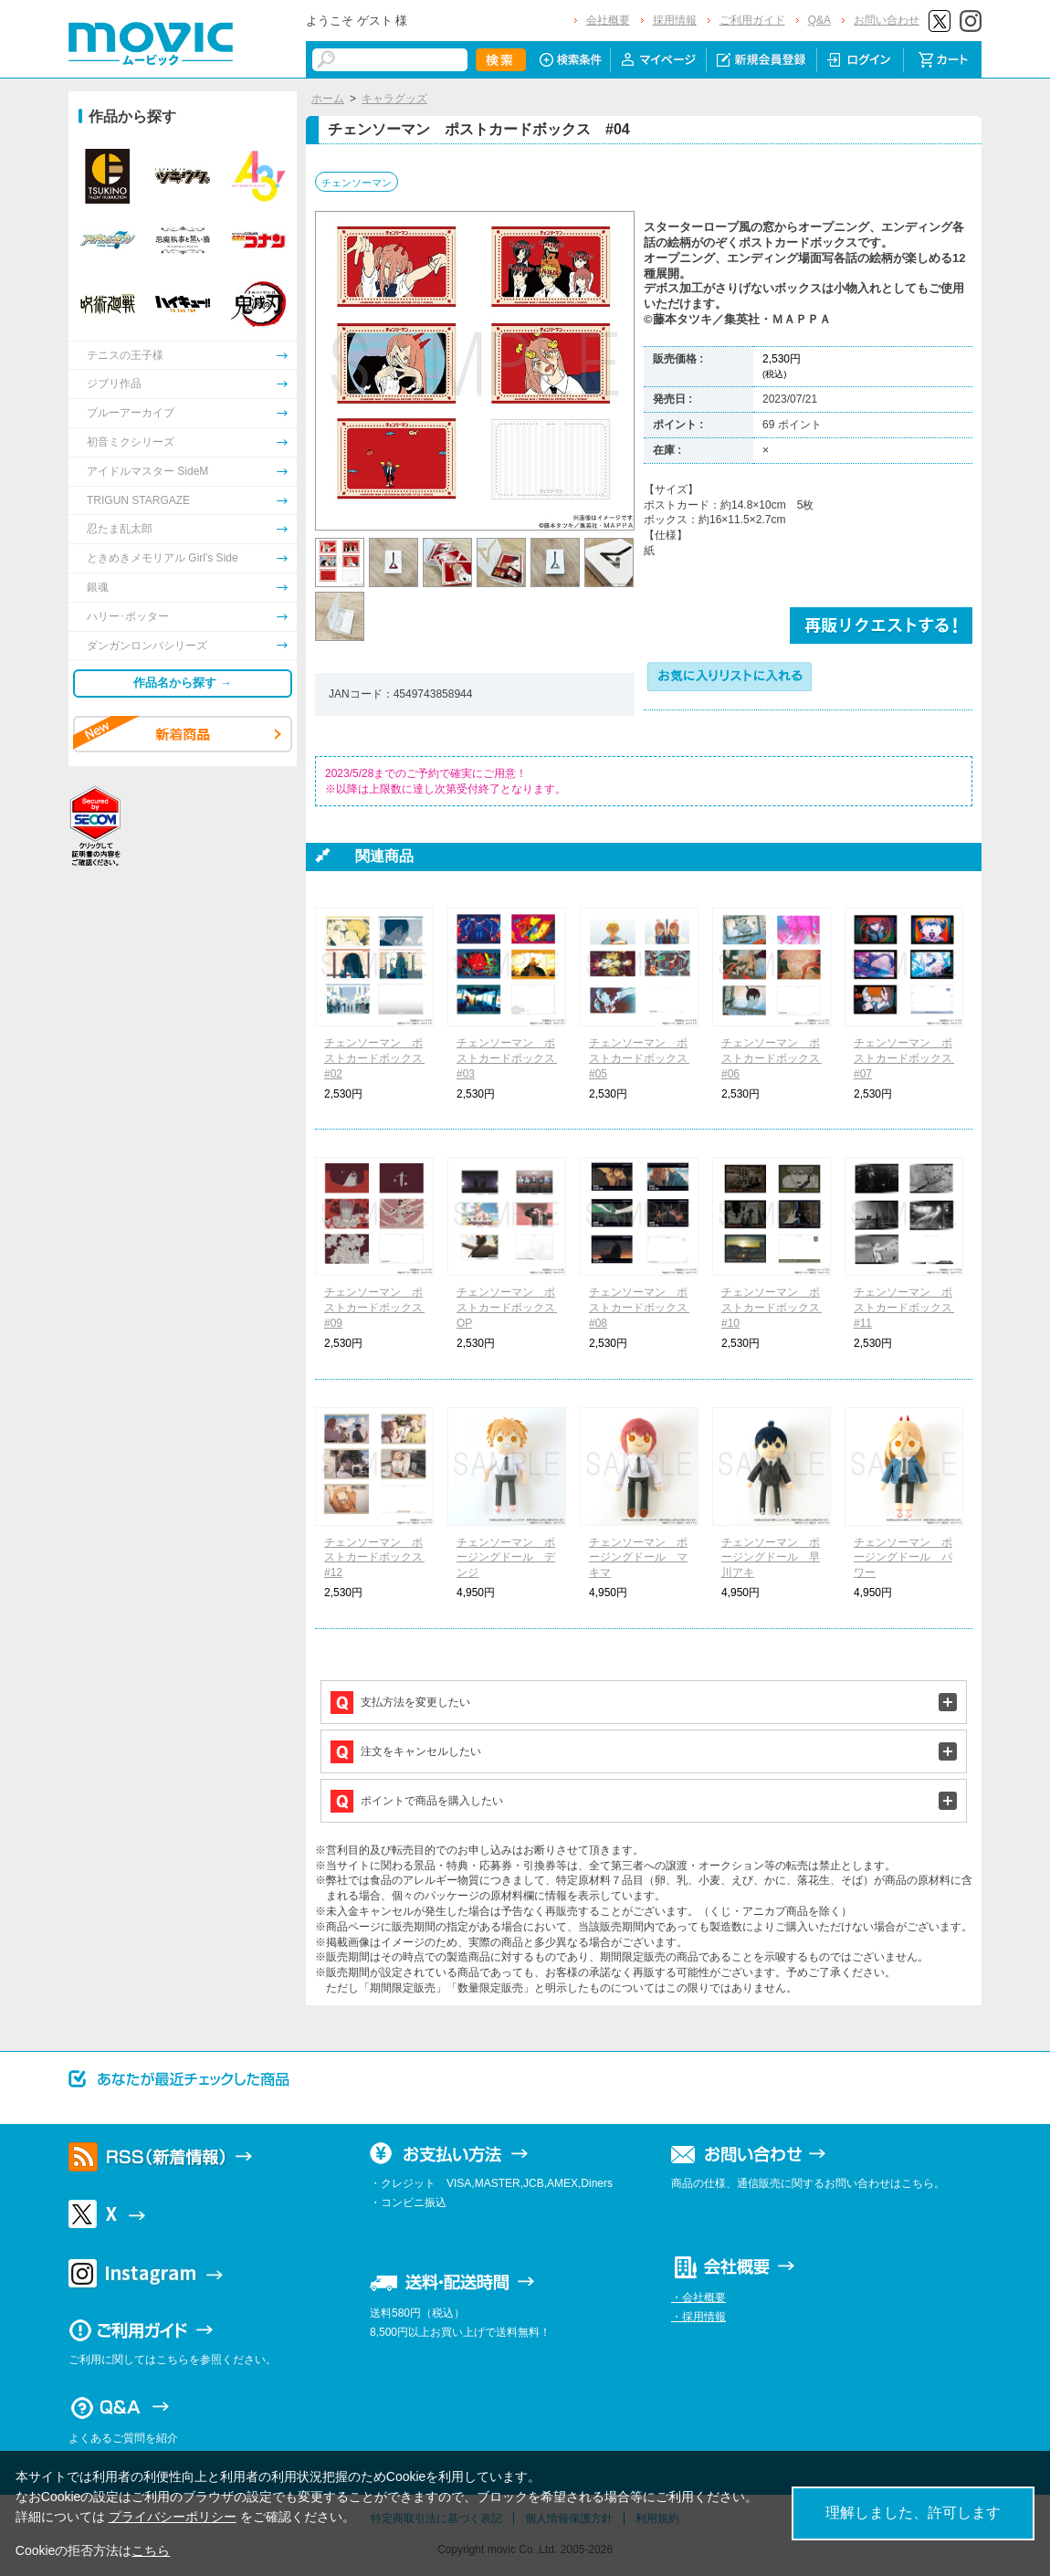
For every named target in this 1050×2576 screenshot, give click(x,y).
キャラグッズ (394, 98)
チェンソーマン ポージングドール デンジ (506, 1558)
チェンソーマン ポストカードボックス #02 (379, 1058)
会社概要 (608, 20)
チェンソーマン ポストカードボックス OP (511, 1308)
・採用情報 (698, 2316)
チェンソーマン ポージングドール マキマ (638, 1558)
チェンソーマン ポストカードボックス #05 (643, 1058)
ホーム (327, 98)
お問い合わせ (886, 20)
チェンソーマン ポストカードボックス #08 (643, 1308)
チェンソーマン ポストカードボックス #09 (379, 1308)
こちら (150, 2550)
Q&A (819, 20)
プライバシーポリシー (172, 2516)
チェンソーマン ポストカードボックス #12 (379, 1558)
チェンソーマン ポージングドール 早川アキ (770, 1558)
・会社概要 (698, 2297)
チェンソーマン (356, 182)
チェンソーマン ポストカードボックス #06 (776, 1058)
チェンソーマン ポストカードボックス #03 (511, 1058)
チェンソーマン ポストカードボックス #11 (908, 1308)
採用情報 (675, 20)
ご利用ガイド (752, 20)
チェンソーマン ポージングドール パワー (903, 1558)
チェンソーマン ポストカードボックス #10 (776, 1308)
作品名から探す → (182, 682)
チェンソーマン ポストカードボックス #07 (908, 1058)
